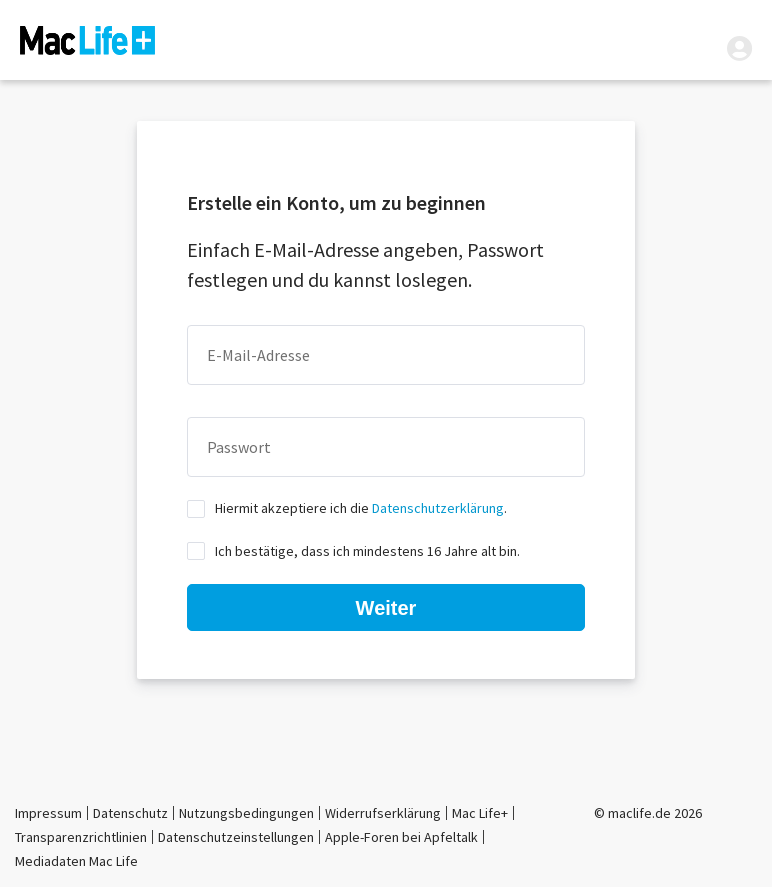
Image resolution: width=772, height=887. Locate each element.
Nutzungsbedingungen (246, 813)
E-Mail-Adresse (258, 355)
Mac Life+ (480, 813)
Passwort (239, 447)
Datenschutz (130, 813)
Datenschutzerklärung (438, 508)
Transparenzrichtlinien (81, 837)
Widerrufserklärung (383, 813)
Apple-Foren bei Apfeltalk (401, 837)
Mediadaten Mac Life (76, 861)
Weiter (386, 608)
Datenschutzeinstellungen (236, 837)
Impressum (48, 813)
